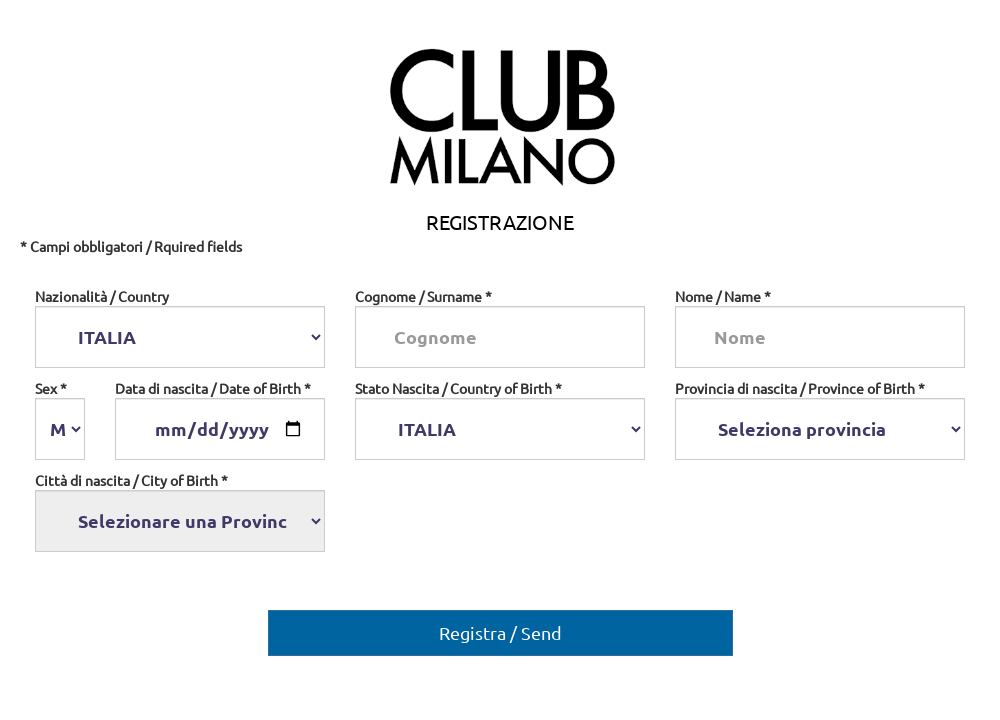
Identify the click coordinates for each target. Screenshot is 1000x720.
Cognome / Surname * (423, 296)
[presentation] (507, 516)
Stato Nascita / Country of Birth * (458, 388)
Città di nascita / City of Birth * (131, 480)
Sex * (51, 388)
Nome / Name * (723, 296)
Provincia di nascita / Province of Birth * (800, 388)
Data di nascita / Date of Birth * (213, 388)
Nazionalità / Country (102, 296)
